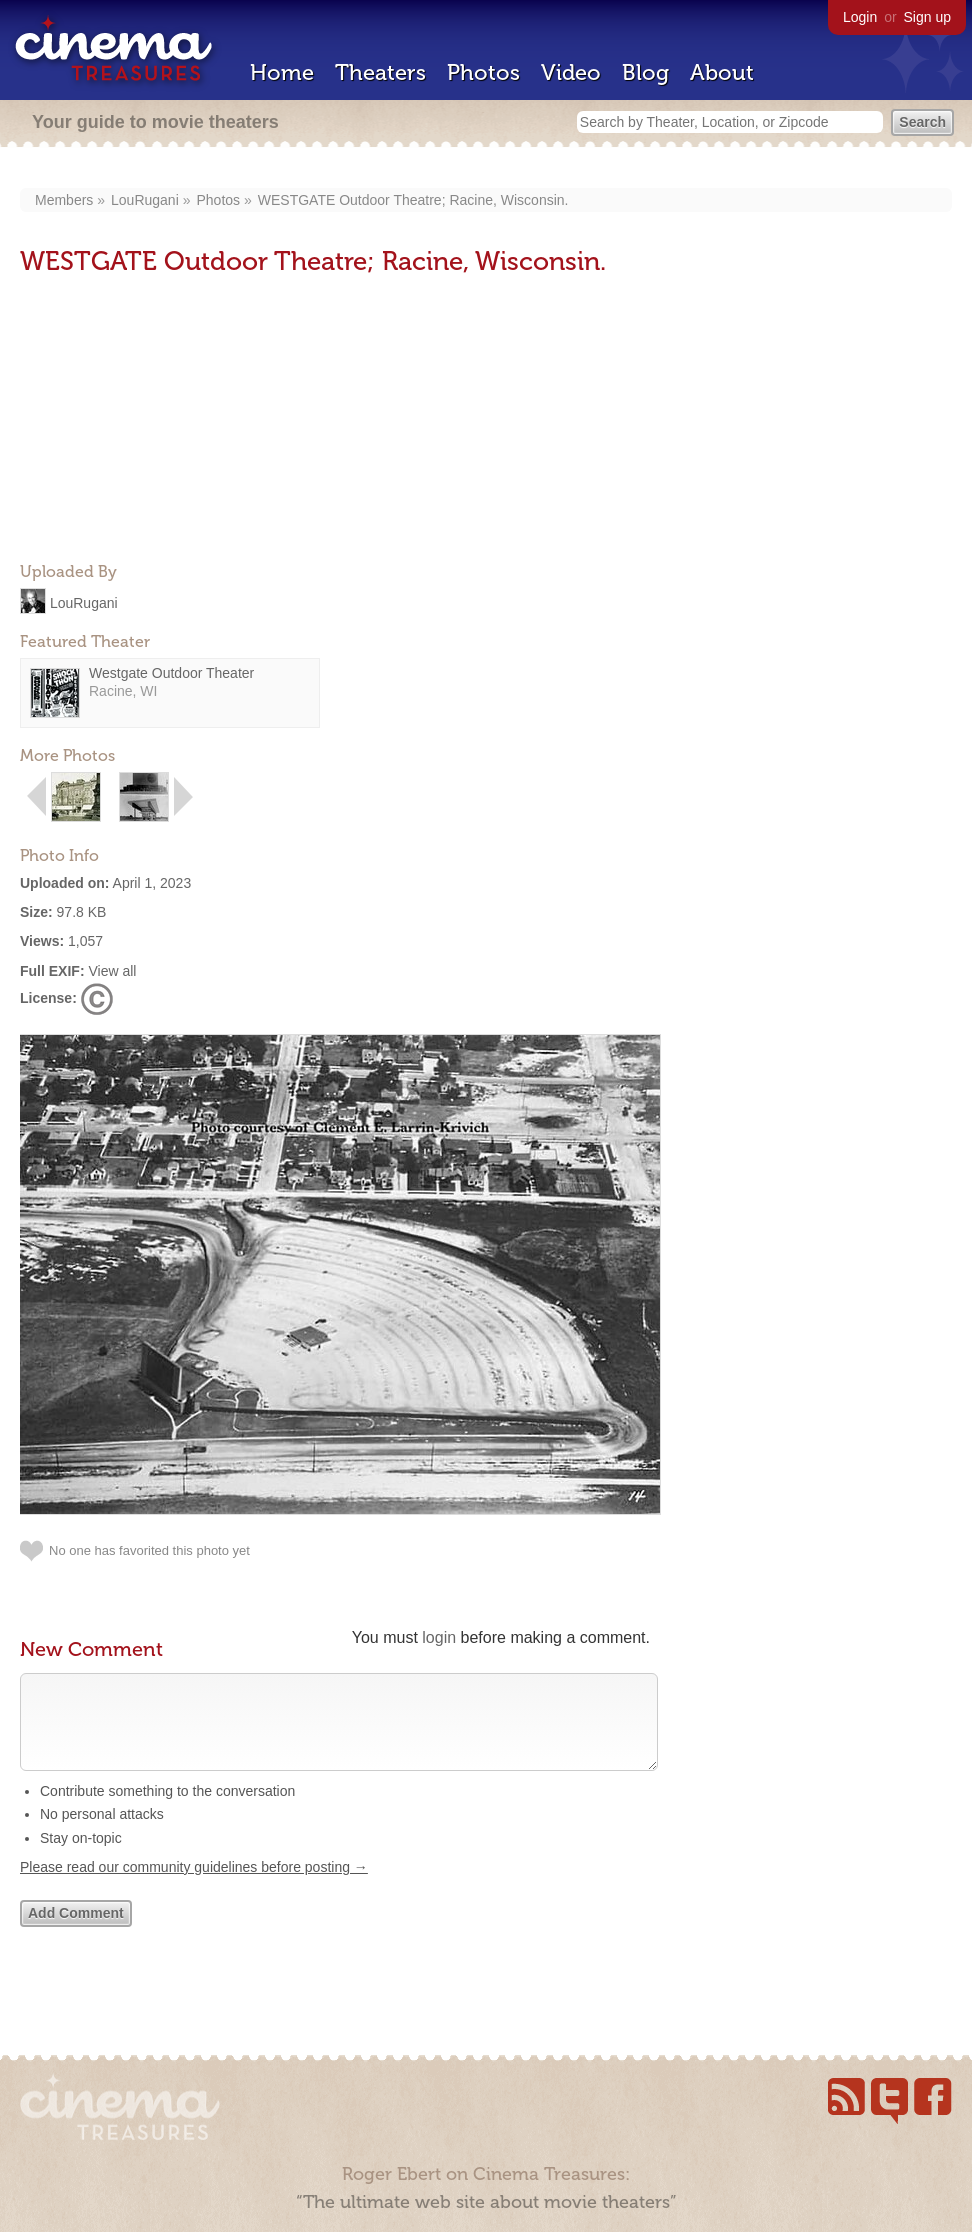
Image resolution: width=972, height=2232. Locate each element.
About (722, 72)
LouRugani (145, 200)
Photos (483, 72)
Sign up (927, 17)
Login (860, 17)
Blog (645, 72)
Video (571, 72)
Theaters (380, 72)
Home (282, 72)
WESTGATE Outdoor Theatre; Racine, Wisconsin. (413, 200)
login (439, 1637)
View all (112, 971)
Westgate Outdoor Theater (171, 673)
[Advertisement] (170, 421)
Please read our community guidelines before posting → (194, 1887)
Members (64, 200)
